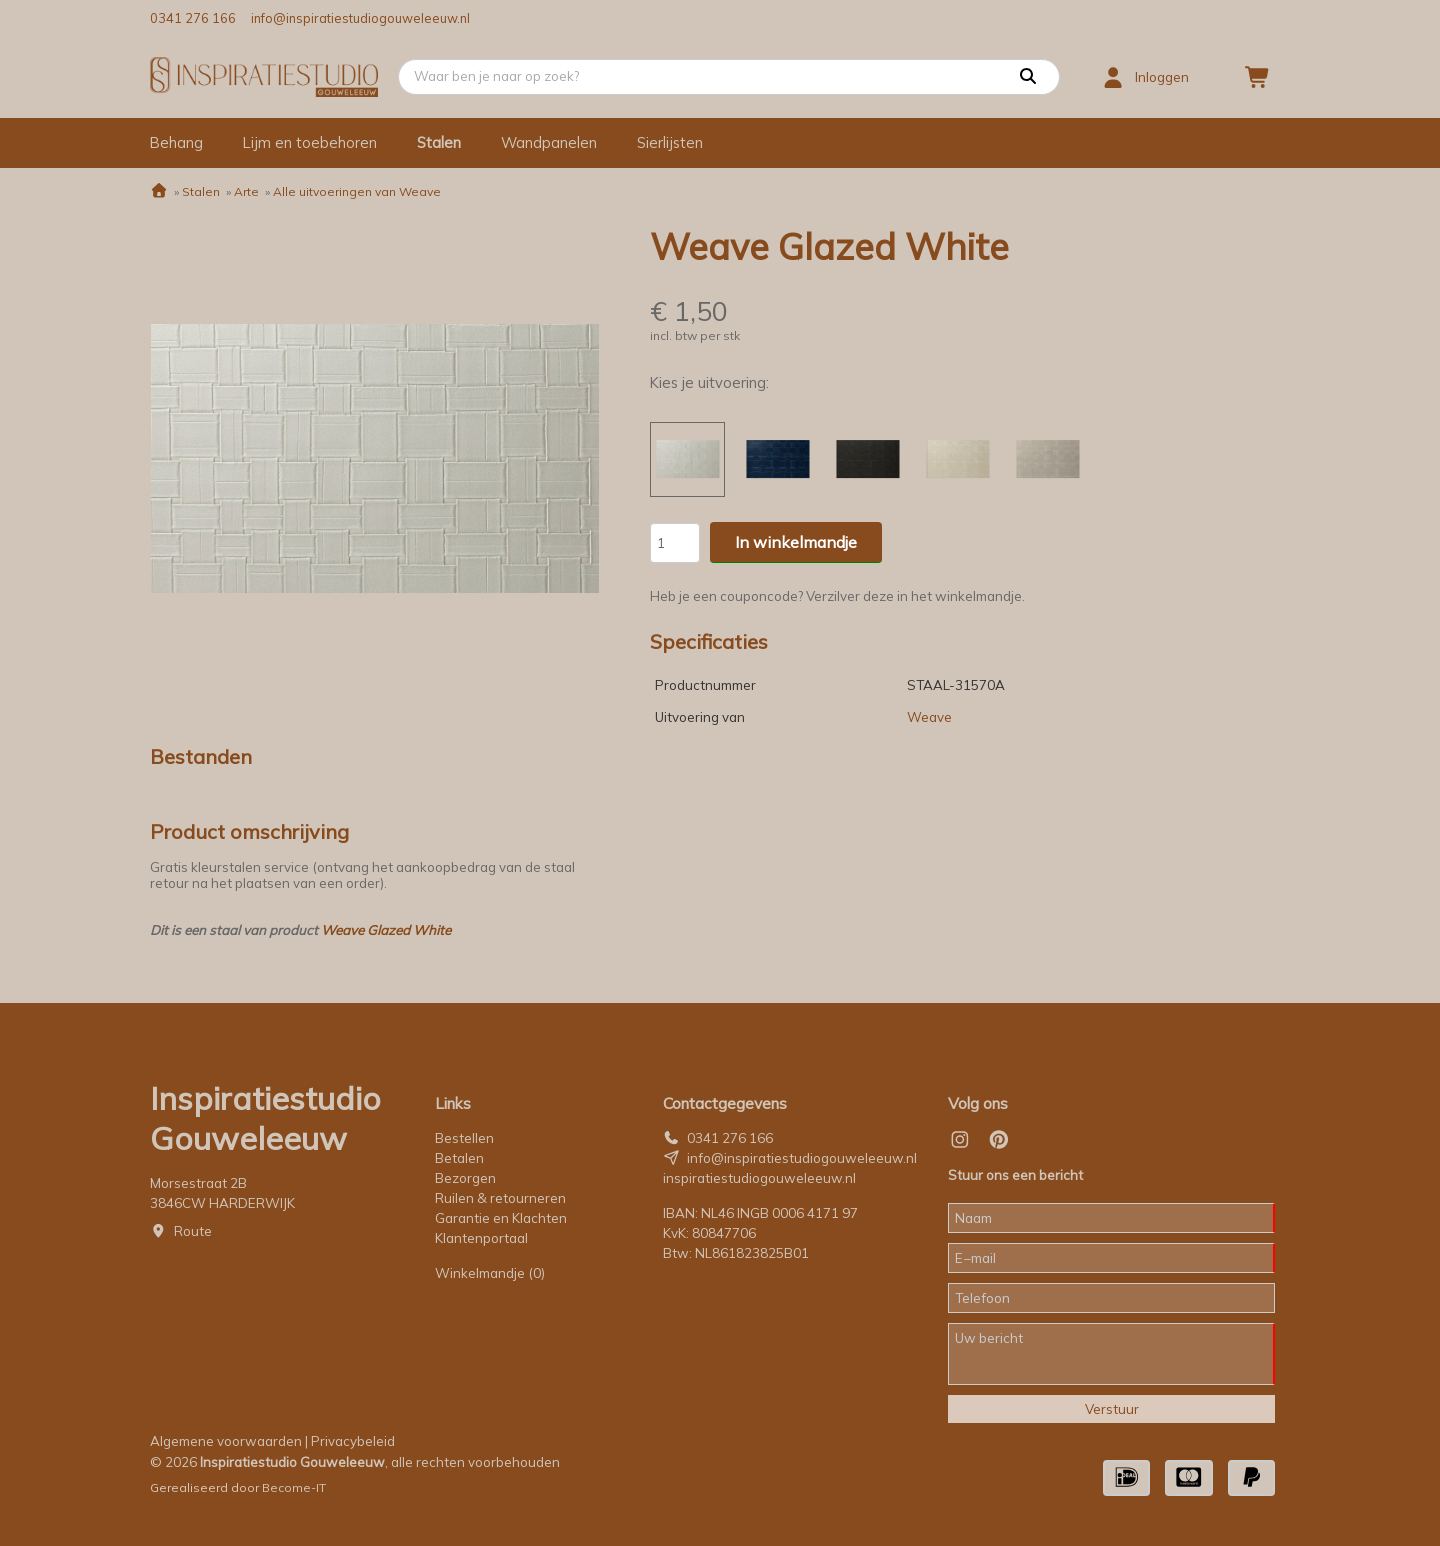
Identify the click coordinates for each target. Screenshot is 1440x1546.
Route (193, 1231)
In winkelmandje (796, 542)
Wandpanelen (549, 142)
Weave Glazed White (386, 930)
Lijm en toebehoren (310, 142)
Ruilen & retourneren (500, 1198)
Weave (929, 717)
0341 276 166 (193, 18)
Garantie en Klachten (502, 1218)
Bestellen (464, 1138)
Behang (176, 142)
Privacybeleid (353, 1441)
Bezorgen (465, 1178)
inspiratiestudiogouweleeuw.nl (759, 1178)
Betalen (459, 1158)
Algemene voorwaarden (226, 1441)
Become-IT (294, 1487)
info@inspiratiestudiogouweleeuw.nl (360, 18)
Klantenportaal (481, 1238)
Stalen (439, 142)
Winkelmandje (490, 1273)
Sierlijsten (670, 142)
